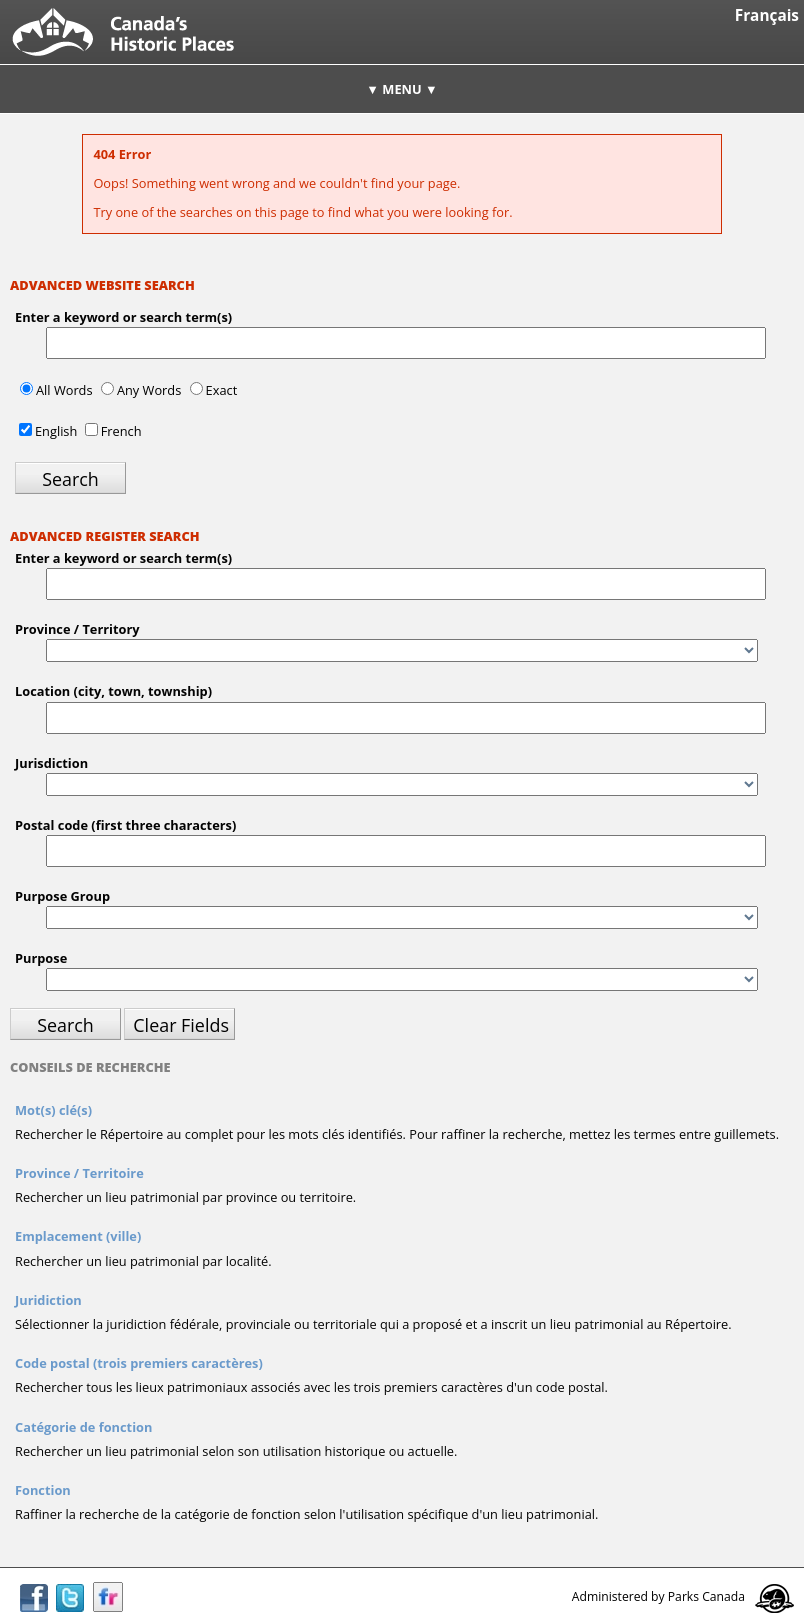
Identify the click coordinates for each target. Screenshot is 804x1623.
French (121, 431)
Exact (222, 390)
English (56, 431)
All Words (64, 390)
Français (767, 15)
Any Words (149, 390)
